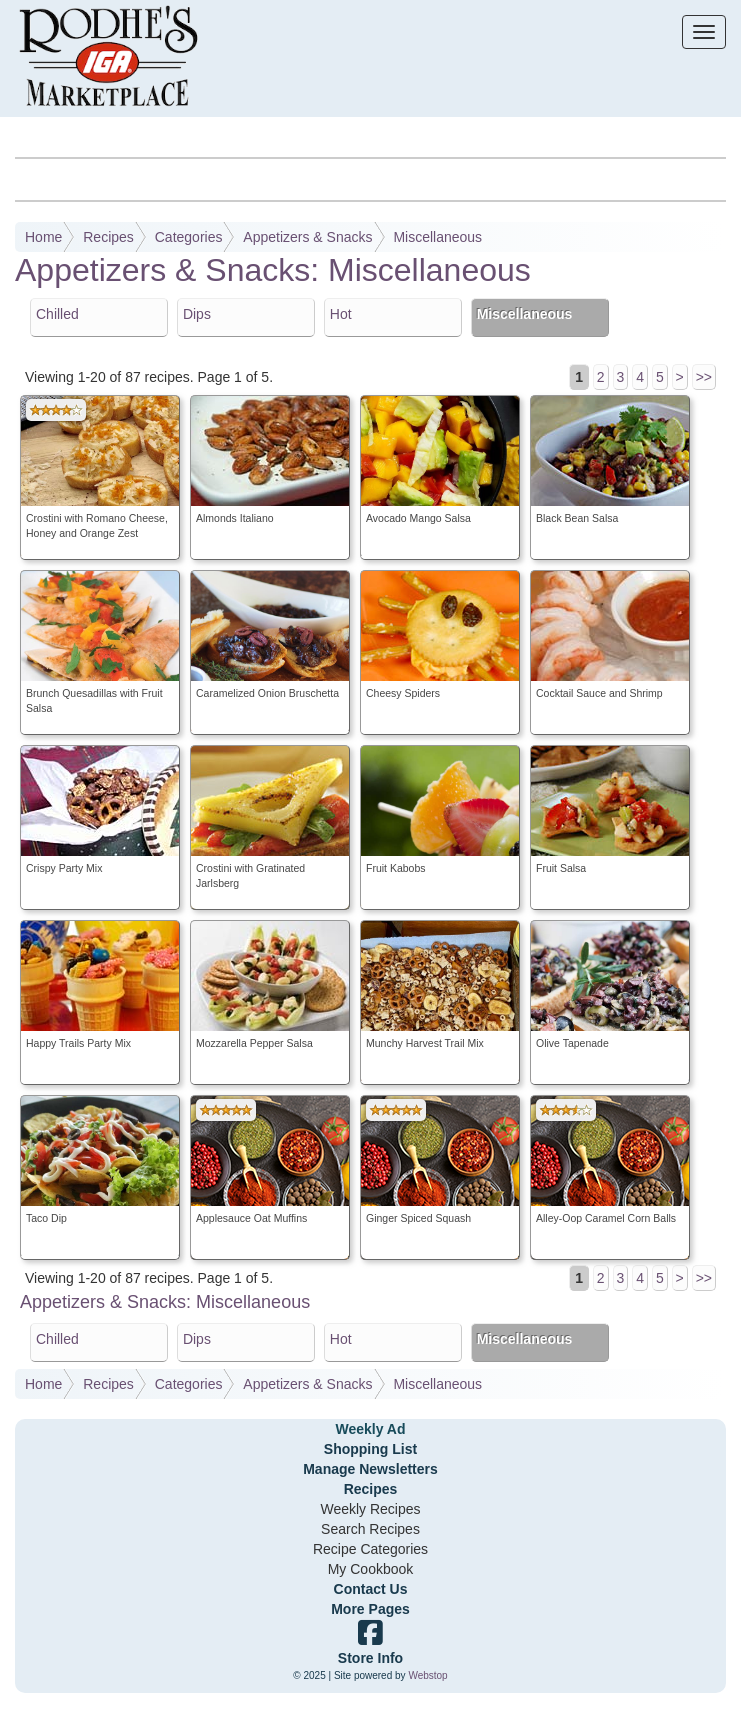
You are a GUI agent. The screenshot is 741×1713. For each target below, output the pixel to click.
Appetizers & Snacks (307, 237)
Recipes (108, 237)
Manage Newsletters (370, 1469)
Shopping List (370, 1449)
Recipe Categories (370, 1549)
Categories (189, 237)
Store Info (370, 1658)
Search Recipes (370, 1529)
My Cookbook (371, 1569)
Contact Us (371, 1589)
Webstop (427, 1675)
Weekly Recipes (370, 1509)
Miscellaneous (437, 237)
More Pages (370, 1609)
